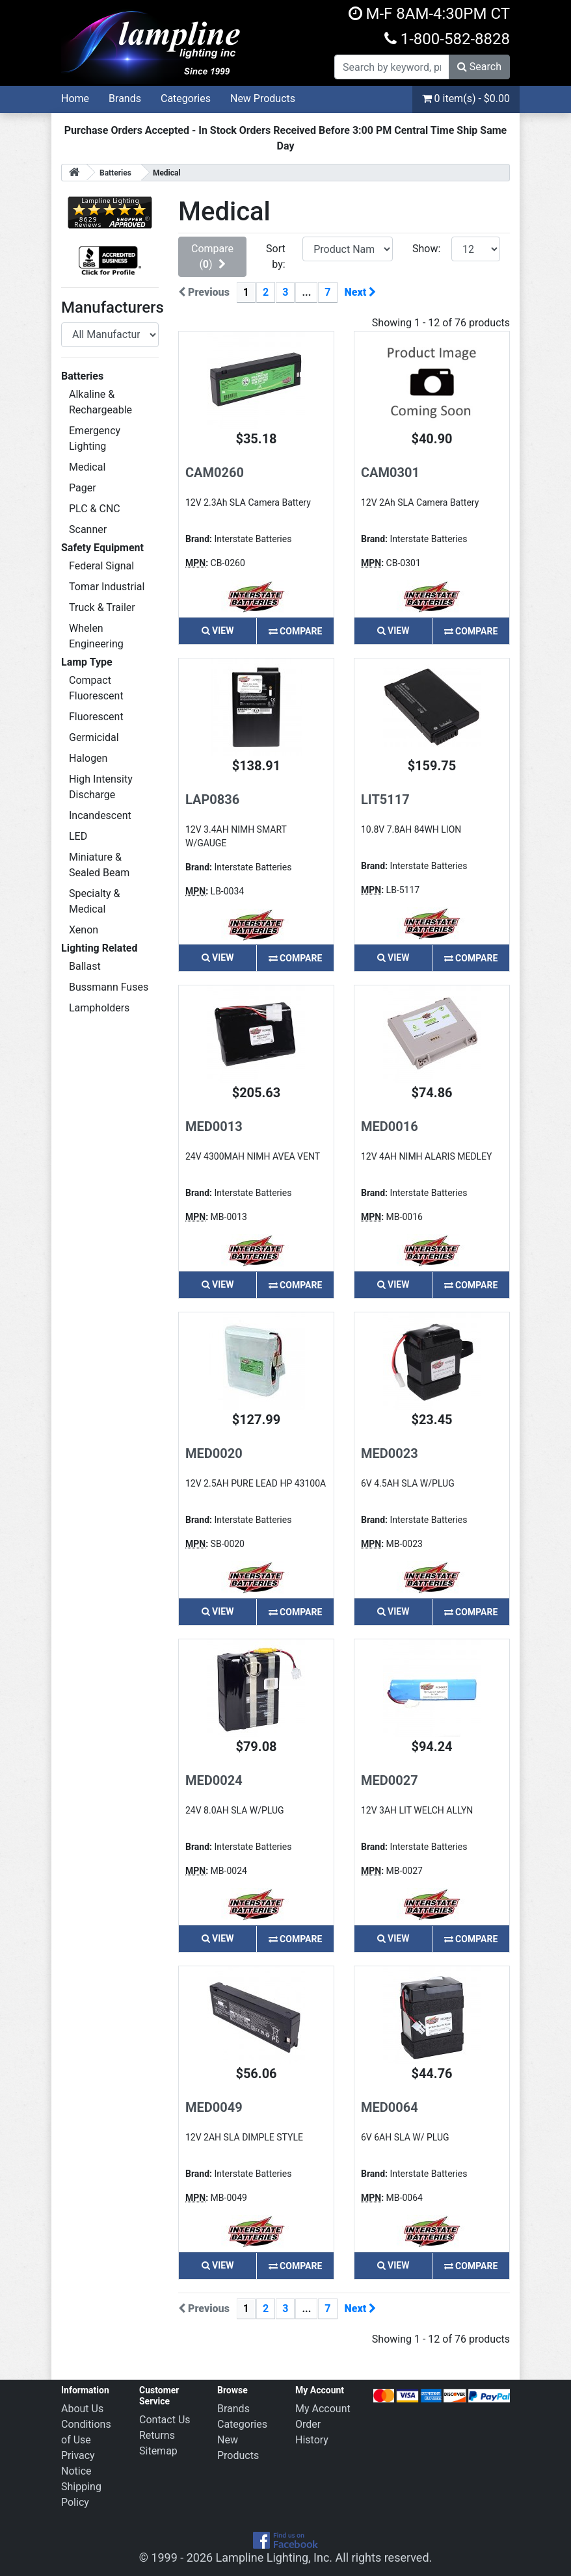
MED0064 (389, 2107)
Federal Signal (101, 566)
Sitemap (158, 2451)
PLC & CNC (94, 508)
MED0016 (389, 1126)
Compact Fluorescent (96, 688)
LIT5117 (385, 799)
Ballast (85, 966)
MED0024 (214, 1780)
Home (75, 98)
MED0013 (214, 1126)
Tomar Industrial (106, 586)
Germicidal (94, 737)
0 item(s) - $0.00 (466, 98)
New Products (262, 98)
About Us (82, 2408)
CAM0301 (390, 472)
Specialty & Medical (94, 901)
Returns (157, 2435)
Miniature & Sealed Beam (99, 865)
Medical (87, 467)
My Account (323, 2408)
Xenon (83, 930)
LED (78, 836)
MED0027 (389, 1780)
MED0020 (214, 1453)
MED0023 (389, 1453)
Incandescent (100, 815)
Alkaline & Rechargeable (100, 402)
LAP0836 (212, 799)
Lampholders (99, 1008)
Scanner (88, 529)
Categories (186, 98)
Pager (82, 488)
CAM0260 (214, 472)
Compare (296, 631)
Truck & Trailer (102, 607)
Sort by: (276, 256)
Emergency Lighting (94, 438)
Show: (426, 248)
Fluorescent (96, 716)
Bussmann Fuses (108, 987)
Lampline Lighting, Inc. (274, 2557)
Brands (125, 98)
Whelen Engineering (96, 636)
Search (479, 66)
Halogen (88, 758)
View (218, 630)
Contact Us (165, 2419)
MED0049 (214, 2107)
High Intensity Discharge (101, 787)
